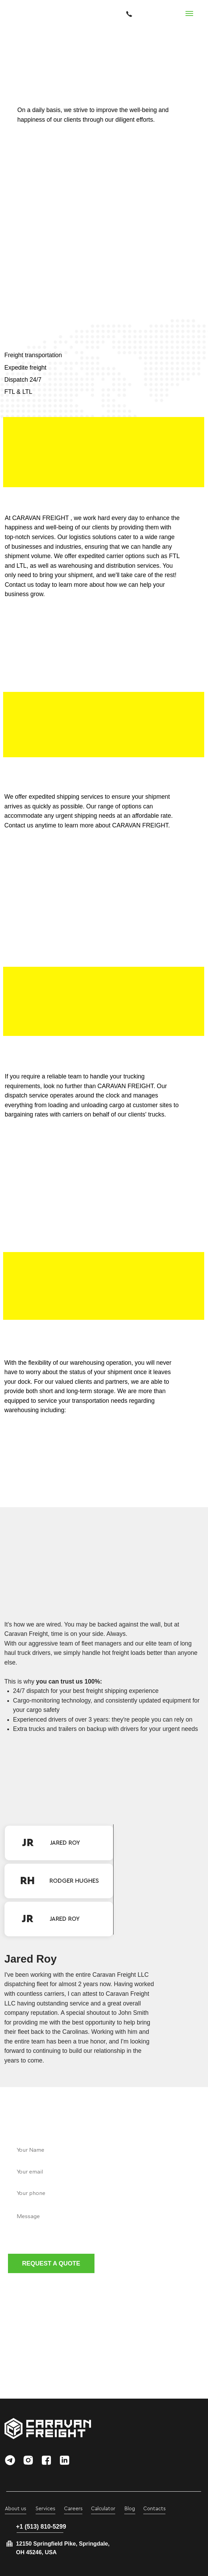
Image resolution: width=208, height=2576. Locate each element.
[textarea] (104, 2226)
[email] (104, 2171)
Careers (73, 2508)
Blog (129, 2508)
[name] (104, 2150)
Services (45, 2508)
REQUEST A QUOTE (51, 2263)
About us (15, 2508)
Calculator (103, 2508)
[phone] (104, 2193)
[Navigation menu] (189, 13)
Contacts (154, 2508)
